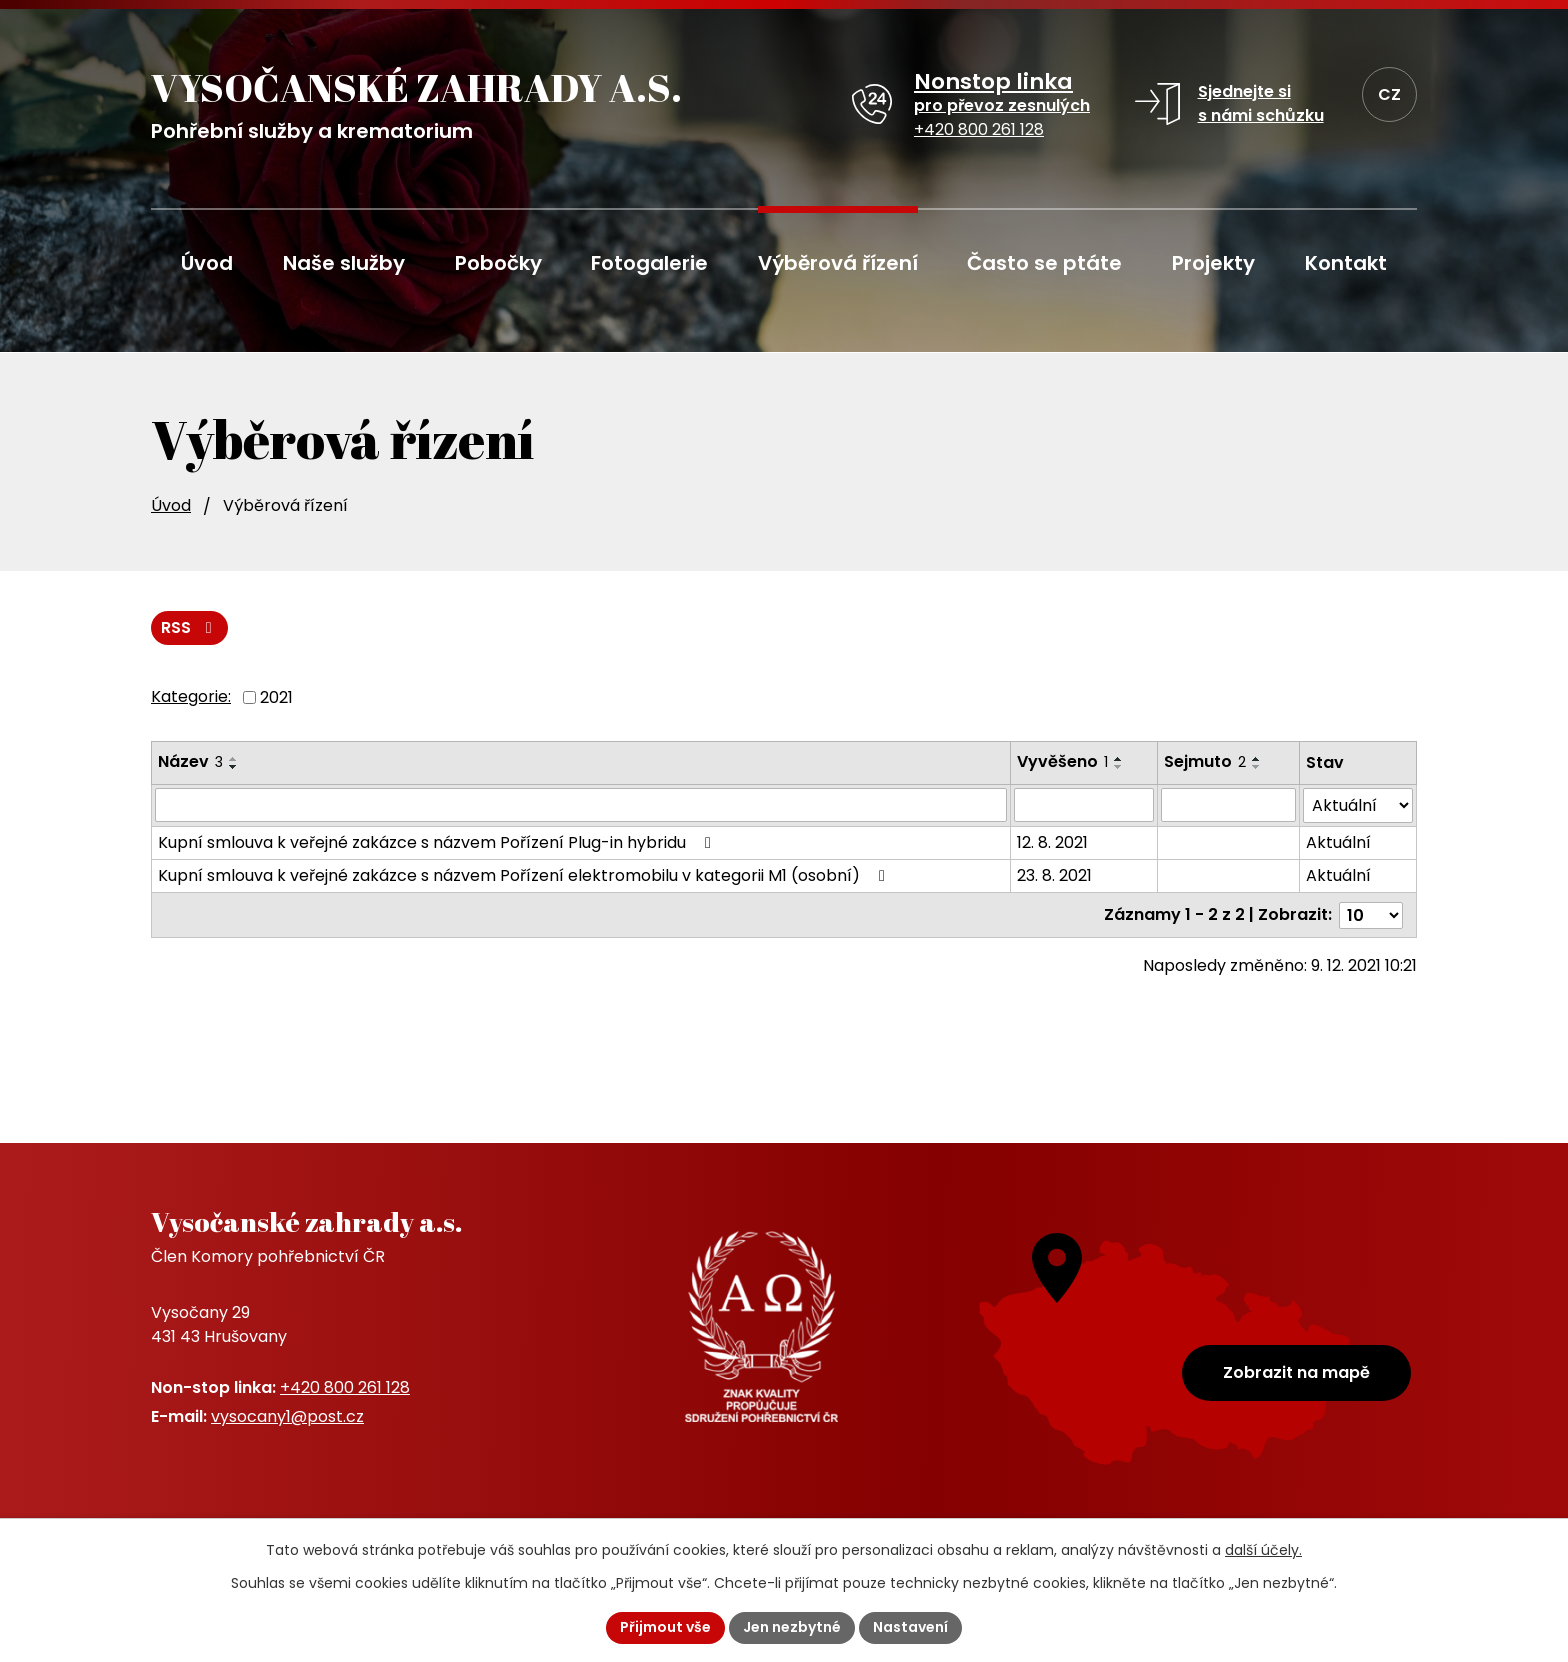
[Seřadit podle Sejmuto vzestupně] (1257, 759)
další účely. (1263, 1550)
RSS (190, 627)
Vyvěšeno (1062, 761)
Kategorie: (191, 696)
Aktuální (1338, 842)
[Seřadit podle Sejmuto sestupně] (1257, 767)
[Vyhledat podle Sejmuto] (1228, 805)
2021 (276, 696)
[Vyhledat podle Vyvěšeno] (1084, 805)
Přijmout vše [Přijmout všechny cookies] (665, 1627)
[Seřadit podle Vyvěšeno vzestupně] (1119, 759)
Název (190, 761)
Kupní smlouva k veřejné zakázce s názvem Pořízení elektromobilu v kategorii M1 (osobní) (525, 875)
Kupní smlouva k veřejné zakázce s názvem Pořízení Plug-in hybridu (438, 842)
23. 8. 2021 (1054, 875)
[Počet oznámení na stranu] (1371, 914)
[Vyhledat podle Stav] (1358, 805)
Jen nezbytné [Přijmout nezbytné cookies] (792, 1627)
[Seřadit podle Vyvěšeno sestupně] (1119, 767)
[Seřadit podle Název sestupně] (234, 767)
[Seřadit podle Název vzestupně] (234, 759)
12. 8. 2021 (1052, 842)
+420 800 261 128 (345, 1387)
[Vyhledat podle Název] (581, 805)
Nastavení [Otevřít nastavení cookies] (910, 1627)
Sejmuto (1205, 761)
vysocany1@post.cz (287, 1416)
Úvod (171, 505)
